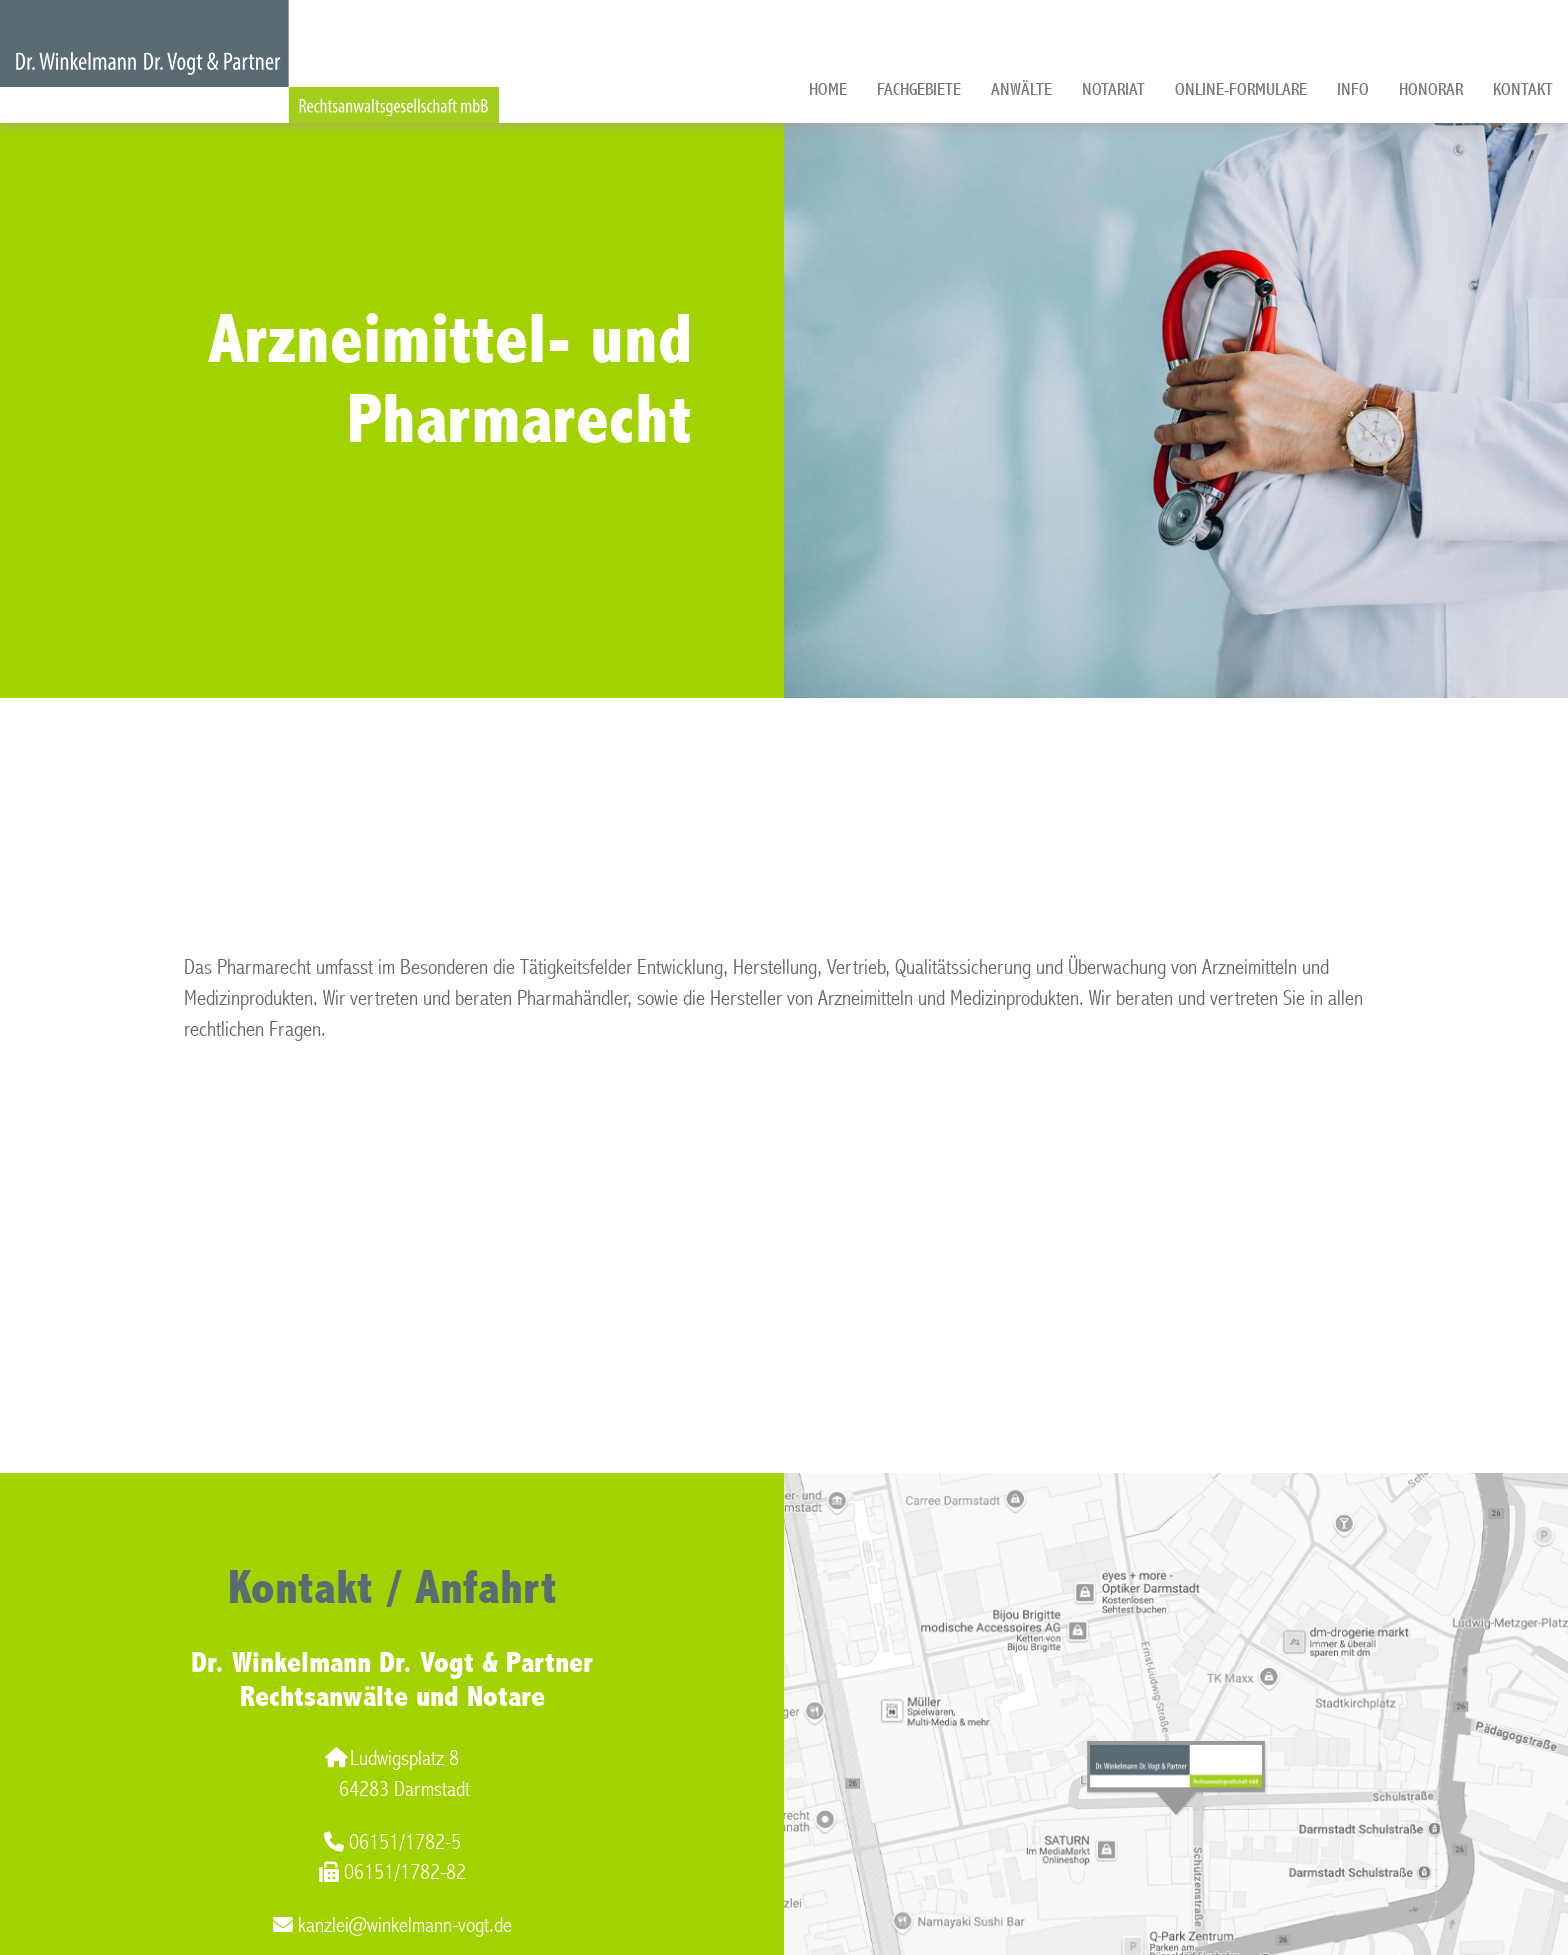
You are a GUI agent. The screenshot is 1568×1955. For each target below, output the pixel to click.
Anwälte (1021, 89)
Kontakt (1523, 89)
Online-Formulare (1241, 89)
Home (828, 89)
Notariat (1113, 89)
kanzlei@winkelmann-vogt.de (392, 1925)
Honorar (1431, 89)
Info (1353, 89)
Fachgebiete (919, 89)
